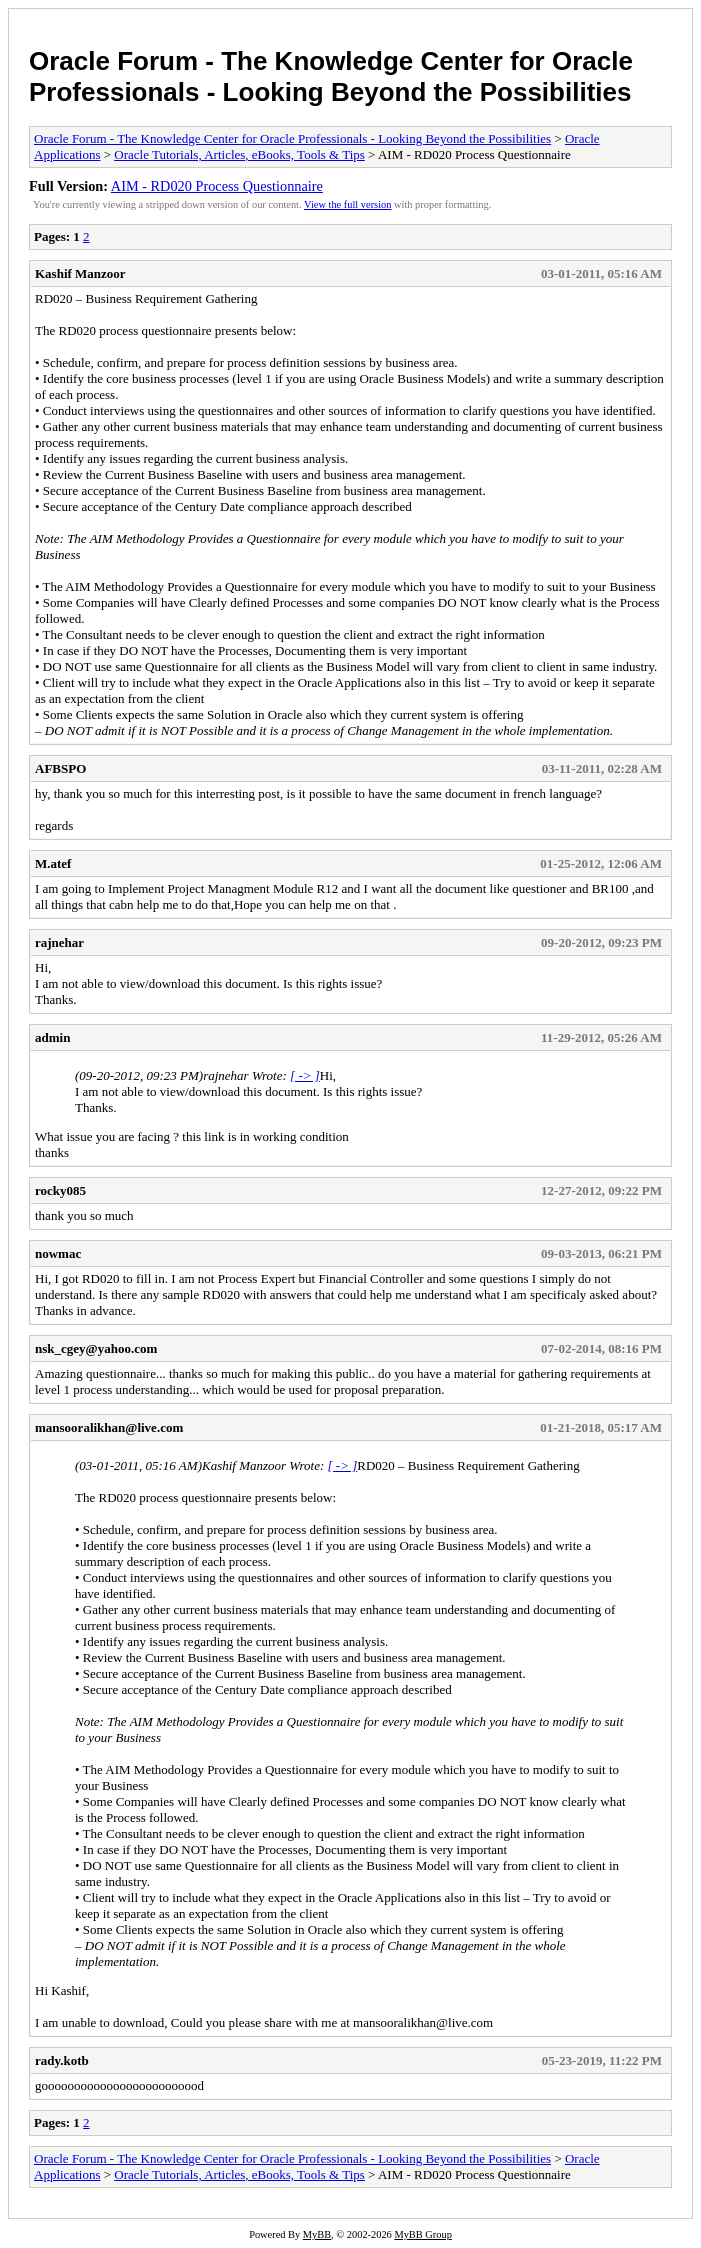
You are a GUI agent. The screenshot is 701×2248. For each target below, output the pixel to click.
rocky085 (60, 1190)
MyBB (317, 2234)
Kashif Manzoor (80, 273)
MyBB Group (422, 2234)
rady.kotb (62, 2060)
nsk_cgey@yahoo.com (96, 1348)
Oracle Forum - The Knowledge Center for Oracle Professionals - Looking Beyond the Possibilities (331, 76)
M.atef (53, 863)
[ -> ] (305, 1075)
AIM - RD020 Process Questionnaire (217, 186)
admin (52, 1037)
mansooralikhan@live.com (109, 1427)
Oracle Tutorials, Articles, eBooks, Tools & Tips (239, 154)
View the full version (347, 204)
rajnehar (59, 942)
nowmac (58, 1253)
